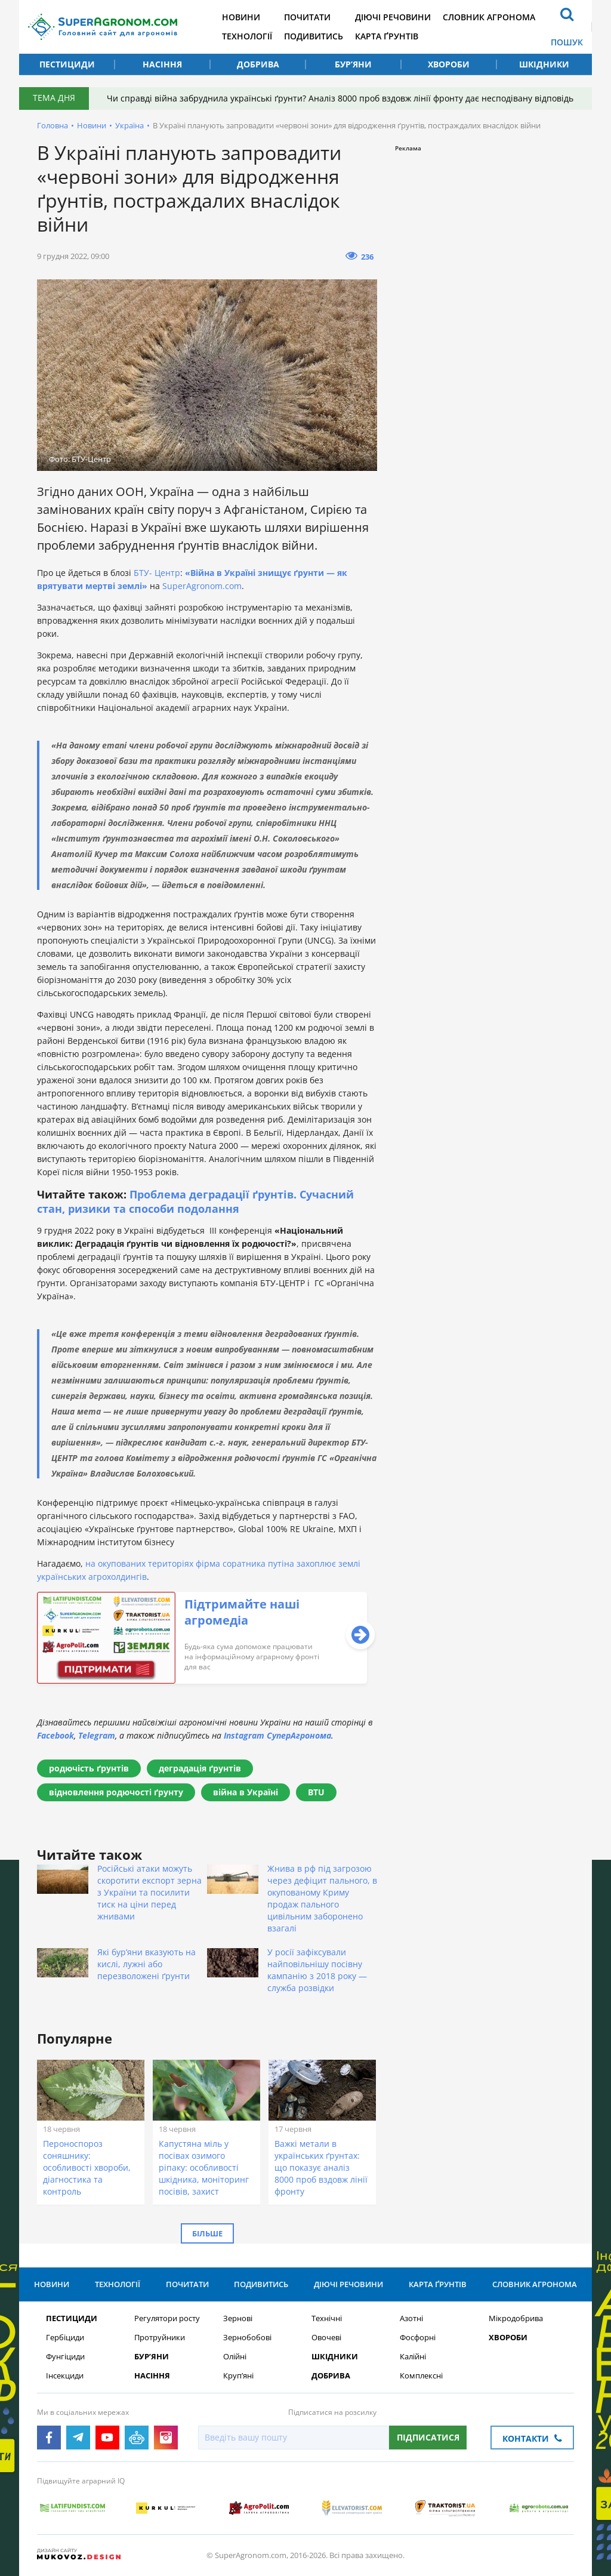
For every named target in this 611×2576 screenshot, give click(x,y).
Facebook (55, 1735)
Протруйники (159, 2337)
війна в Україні (245, 1792)
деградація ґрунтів (200, 1768)
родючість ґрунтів (89, 1768)
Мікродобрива (516, 2318)
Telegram (96, 1735)
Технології (247, 36)
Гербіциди (65, 2337)
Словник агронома (489, 17)
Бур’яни (353, 64)
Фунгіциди (65, 2357)
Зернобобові (247, 2337)
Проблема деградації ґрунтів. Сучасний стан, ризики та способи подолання (195, 1201)
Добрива (258, 64)
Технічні (326, 2318)
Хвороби (449, 64)
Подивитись (313, 36)
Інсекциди (65, 2376)
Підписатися (428, 2437)
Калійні (413, 2357)
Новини (241, 17)
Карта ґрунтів (386, 36)
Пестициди (67, 64)
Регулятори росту (167, 2318)
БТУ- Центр (157, 572)
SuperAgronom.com (202, 585)
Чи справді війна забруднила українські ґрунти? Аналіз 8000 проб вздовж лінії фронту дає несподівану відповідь (340, 98)
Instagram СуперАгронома (277, 1735)
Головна (52, 125)
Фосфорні (418, 2337)
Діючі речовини (393, 17)
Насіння (162, 64)
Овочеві (326, 2337)
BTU (316, 1792)
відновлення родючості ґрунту (116, 1792)
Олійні (234, 2357)
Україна (129, 125)
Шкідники (544, 64)
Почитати (307, 17)
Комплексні (421, 2376)
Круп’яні (238, 2376)
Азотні (411, 2318)
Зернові (237, 2318)
